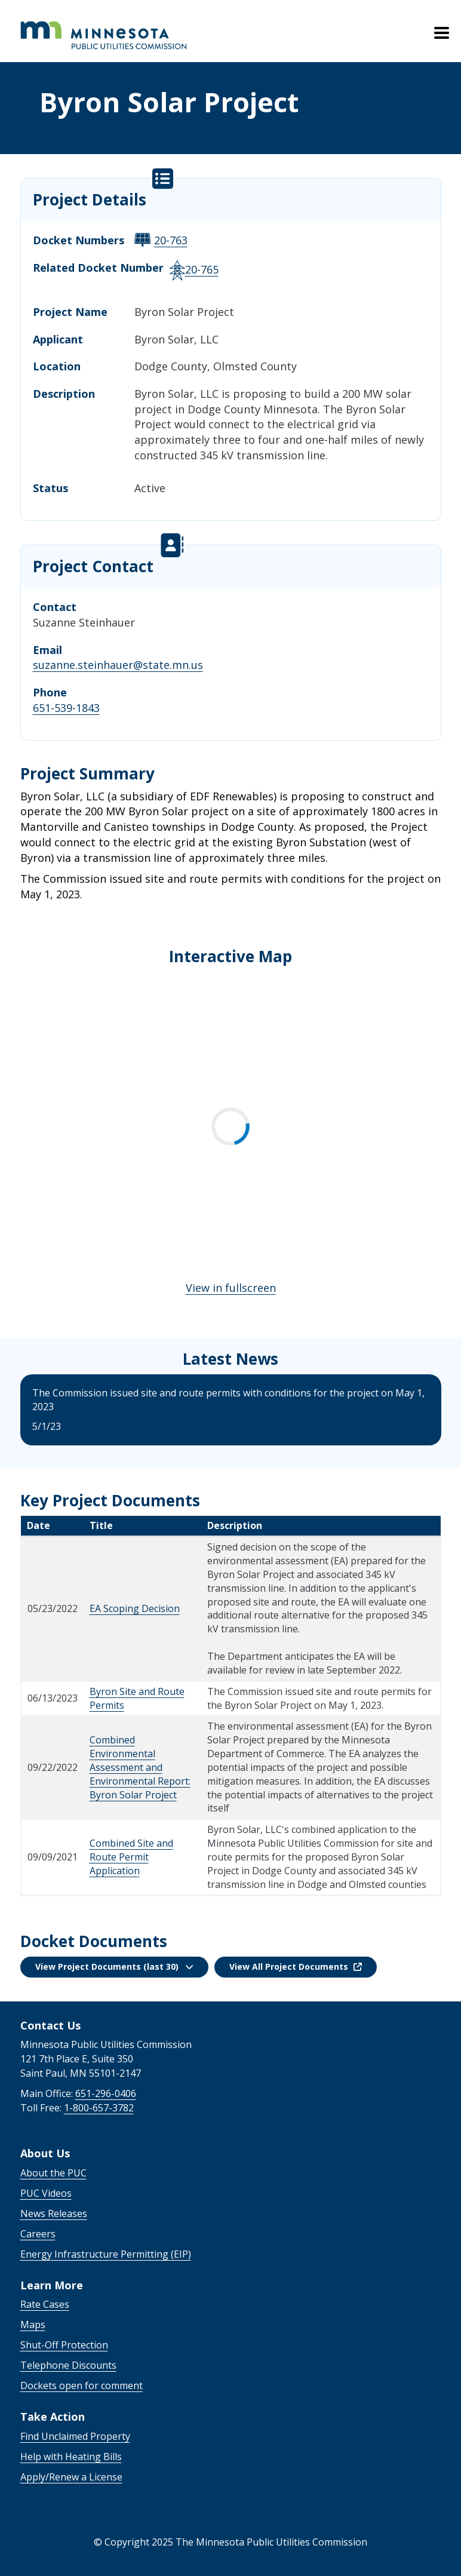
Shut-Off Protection (64, 2344)
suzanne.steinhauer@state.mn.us (118, 665)
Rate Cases (44, 2304)
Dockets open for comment (81, 2385)
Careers (38, 2233)
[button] (114, 1967)
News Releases (53, 2213)
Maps (32, 2324)
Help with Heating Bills (71, 2456)
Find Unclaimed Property (75, 2436)
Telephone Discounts (68, 2365)
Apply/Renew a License (71, 2476)
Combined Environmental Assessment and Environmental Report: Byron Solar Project (140, 1767)
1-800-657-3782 (99, 2107)
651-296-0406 (105, 2093)
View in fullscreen (231, 1288)
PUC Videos (46, 2193)
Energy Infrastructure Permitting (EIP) (105, 2254)
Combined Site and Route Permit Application (131, 1857)
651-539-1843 (66, 708)
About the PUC (53, 2172)
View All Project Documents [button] (295, 1966)
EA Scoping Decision (135, 1608)
